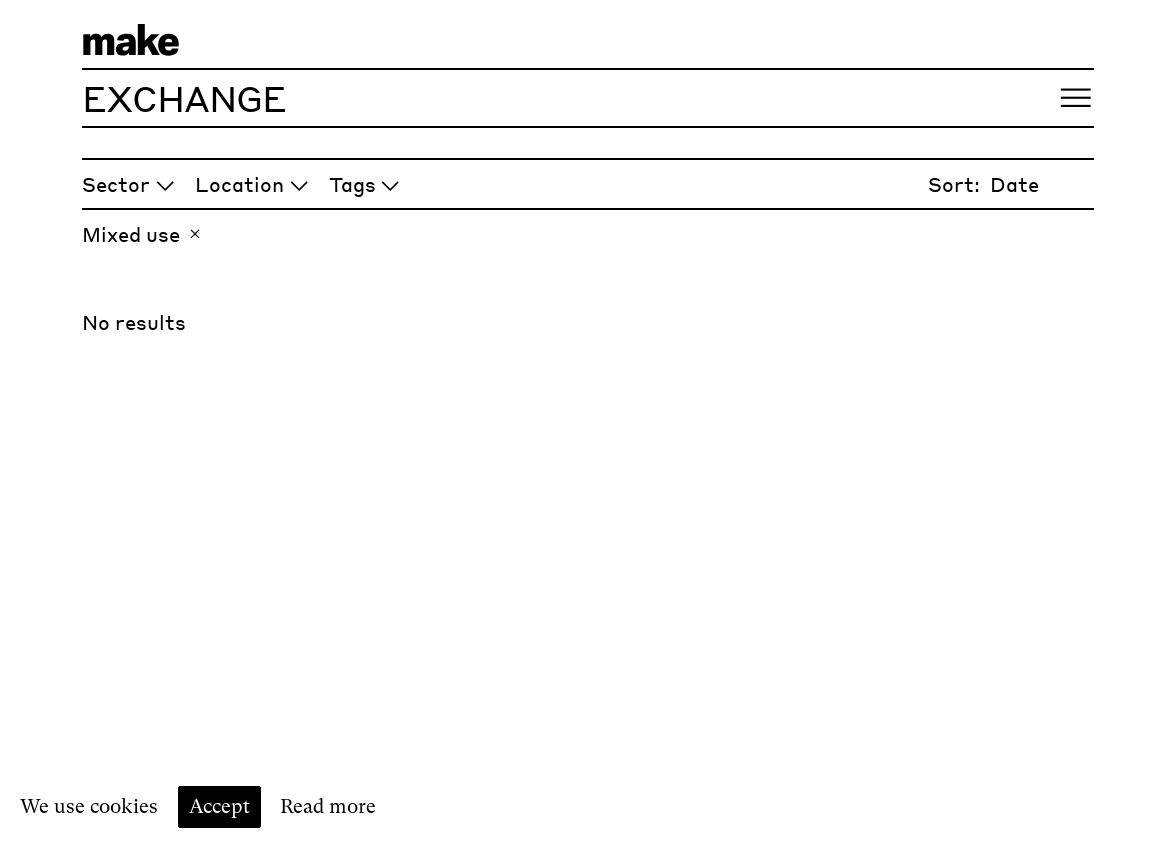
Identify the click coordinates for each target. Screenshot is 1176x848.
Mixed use (143, 234)
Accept (219, 806)
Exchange (184, 97)
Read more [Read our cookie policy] (328, 806)
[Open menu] (1075, 98)
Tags (365, 184)
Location (252, 184)
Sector (128, 184)
